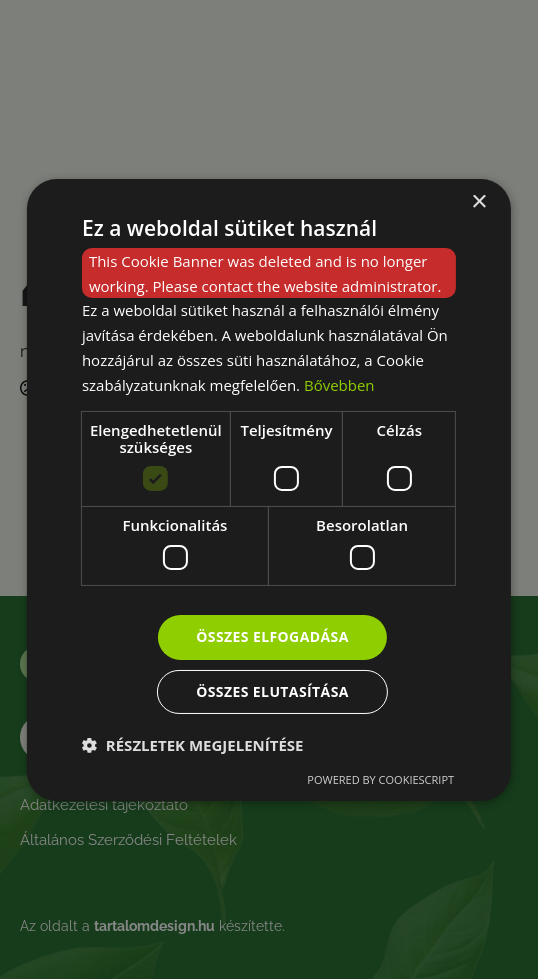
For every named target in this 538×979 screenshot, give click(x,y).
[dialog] (269, 489)
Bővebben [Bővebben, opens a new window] (339, 385)
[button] (193, 745)
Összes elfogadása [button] (272, 636)
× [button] (478, 201)
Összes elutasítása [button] (272, 691)
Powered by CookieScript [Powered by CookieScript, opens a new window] (380, 779)
